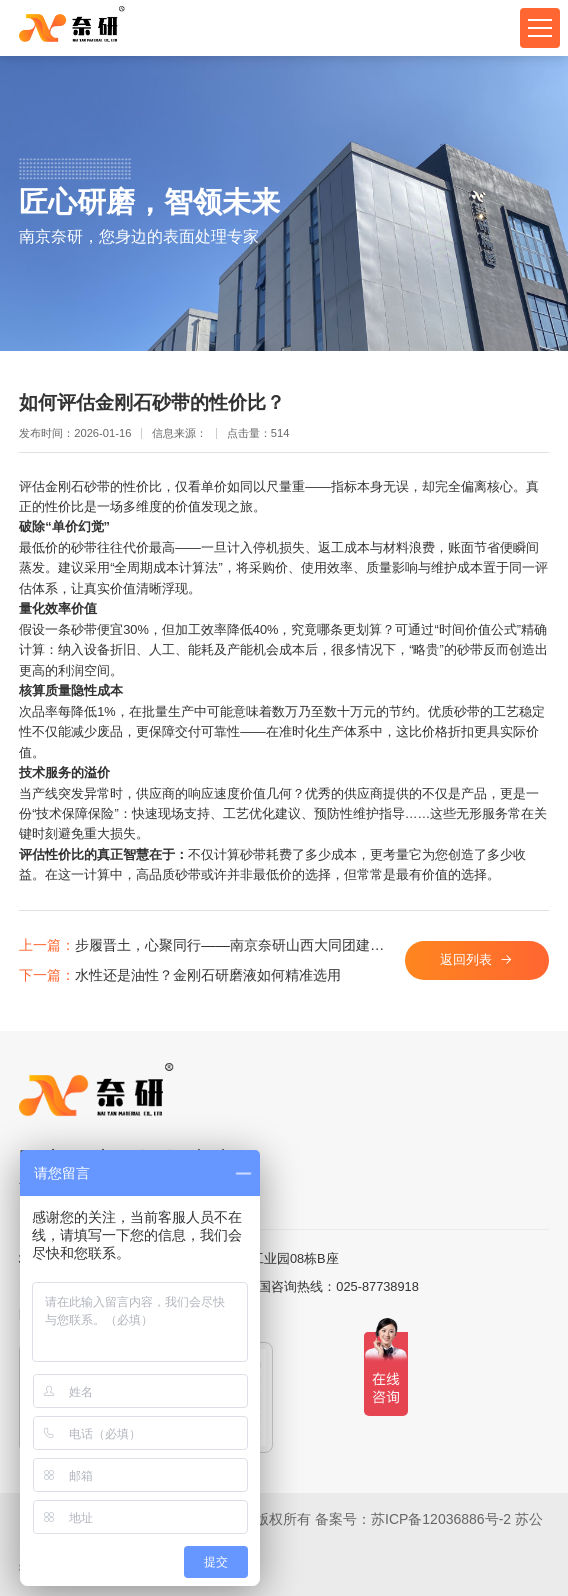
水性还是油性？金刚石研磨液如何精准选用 (180, 975)
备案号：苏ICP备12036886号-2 (413, 1519)
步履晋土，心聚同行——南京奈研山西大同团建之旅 (204, 945)
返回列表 (466, 959)
